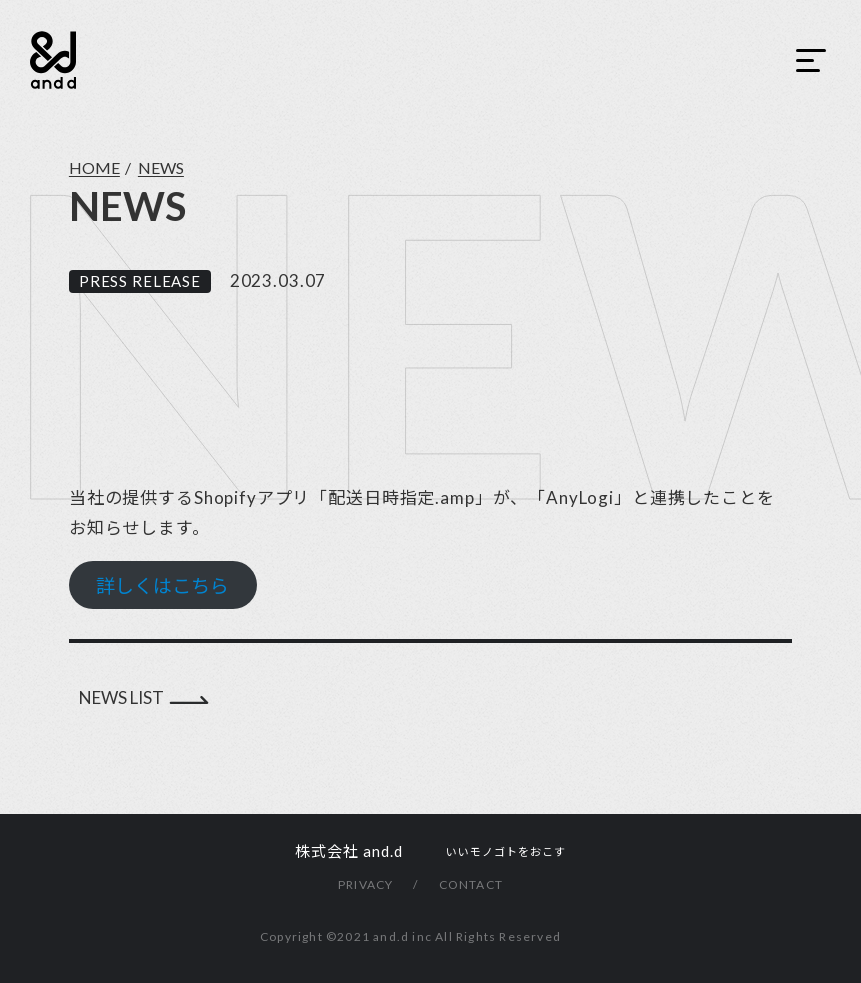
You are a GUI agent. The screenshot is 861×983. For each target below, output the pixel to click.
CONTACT (471, 884)
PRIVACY (365, 884)
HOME (94, 167)
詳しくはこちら (162, 585)
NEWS (161, 167)
